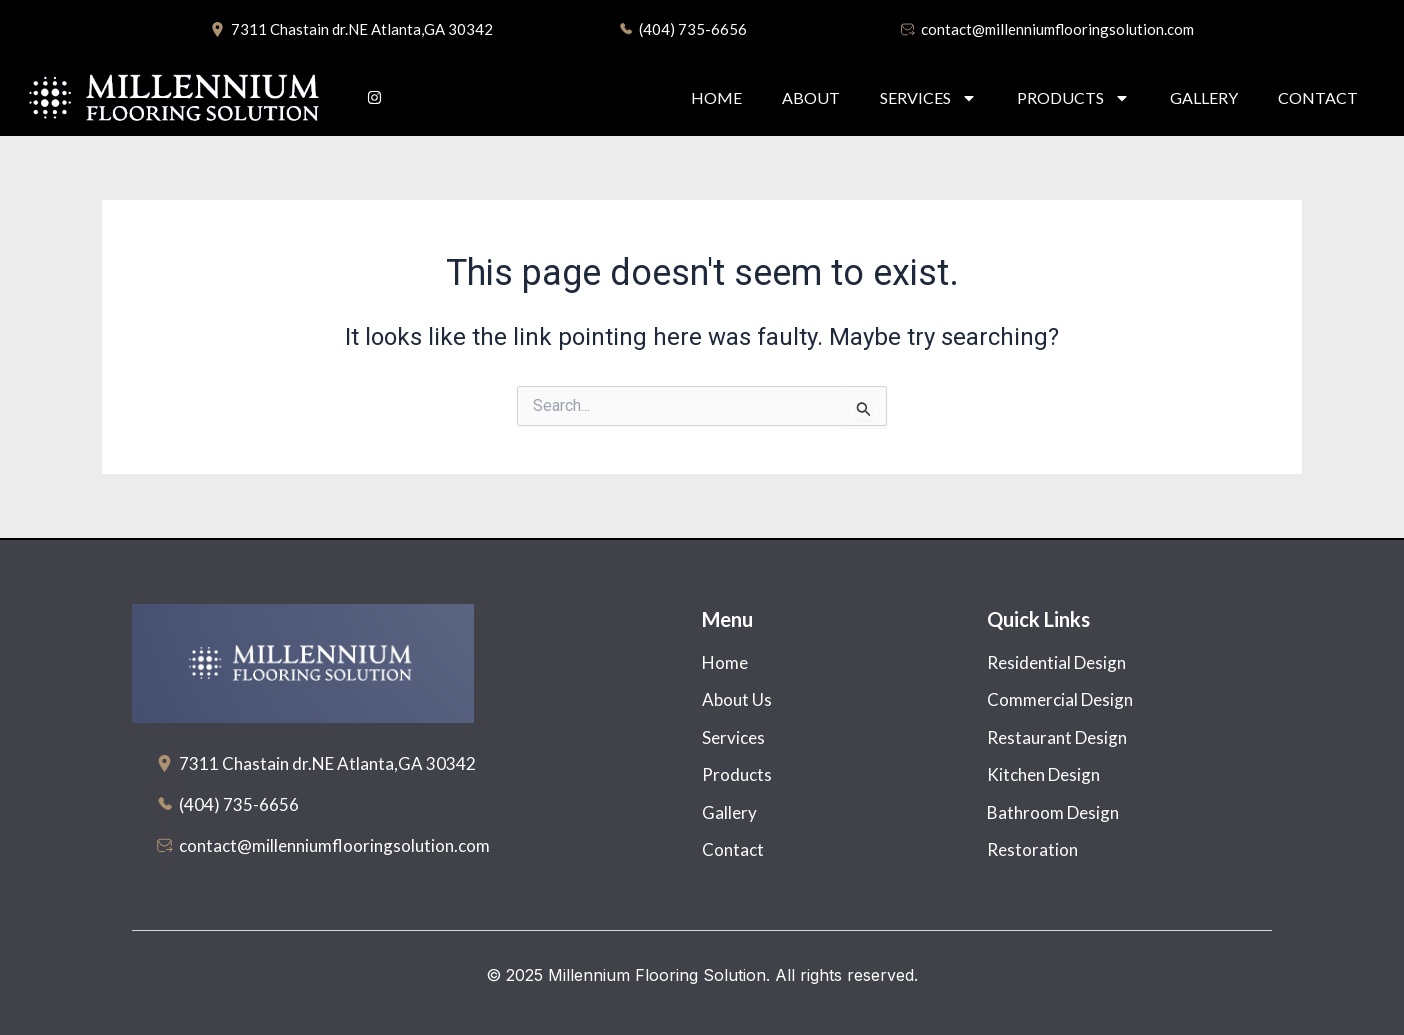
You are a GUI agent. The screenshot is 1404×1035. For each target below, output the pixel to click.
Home (716, 97)
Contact (1318, 97)
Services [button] (928, 98)
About (811, 97)
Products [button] (1073, 98)
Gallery (1204, 97)
